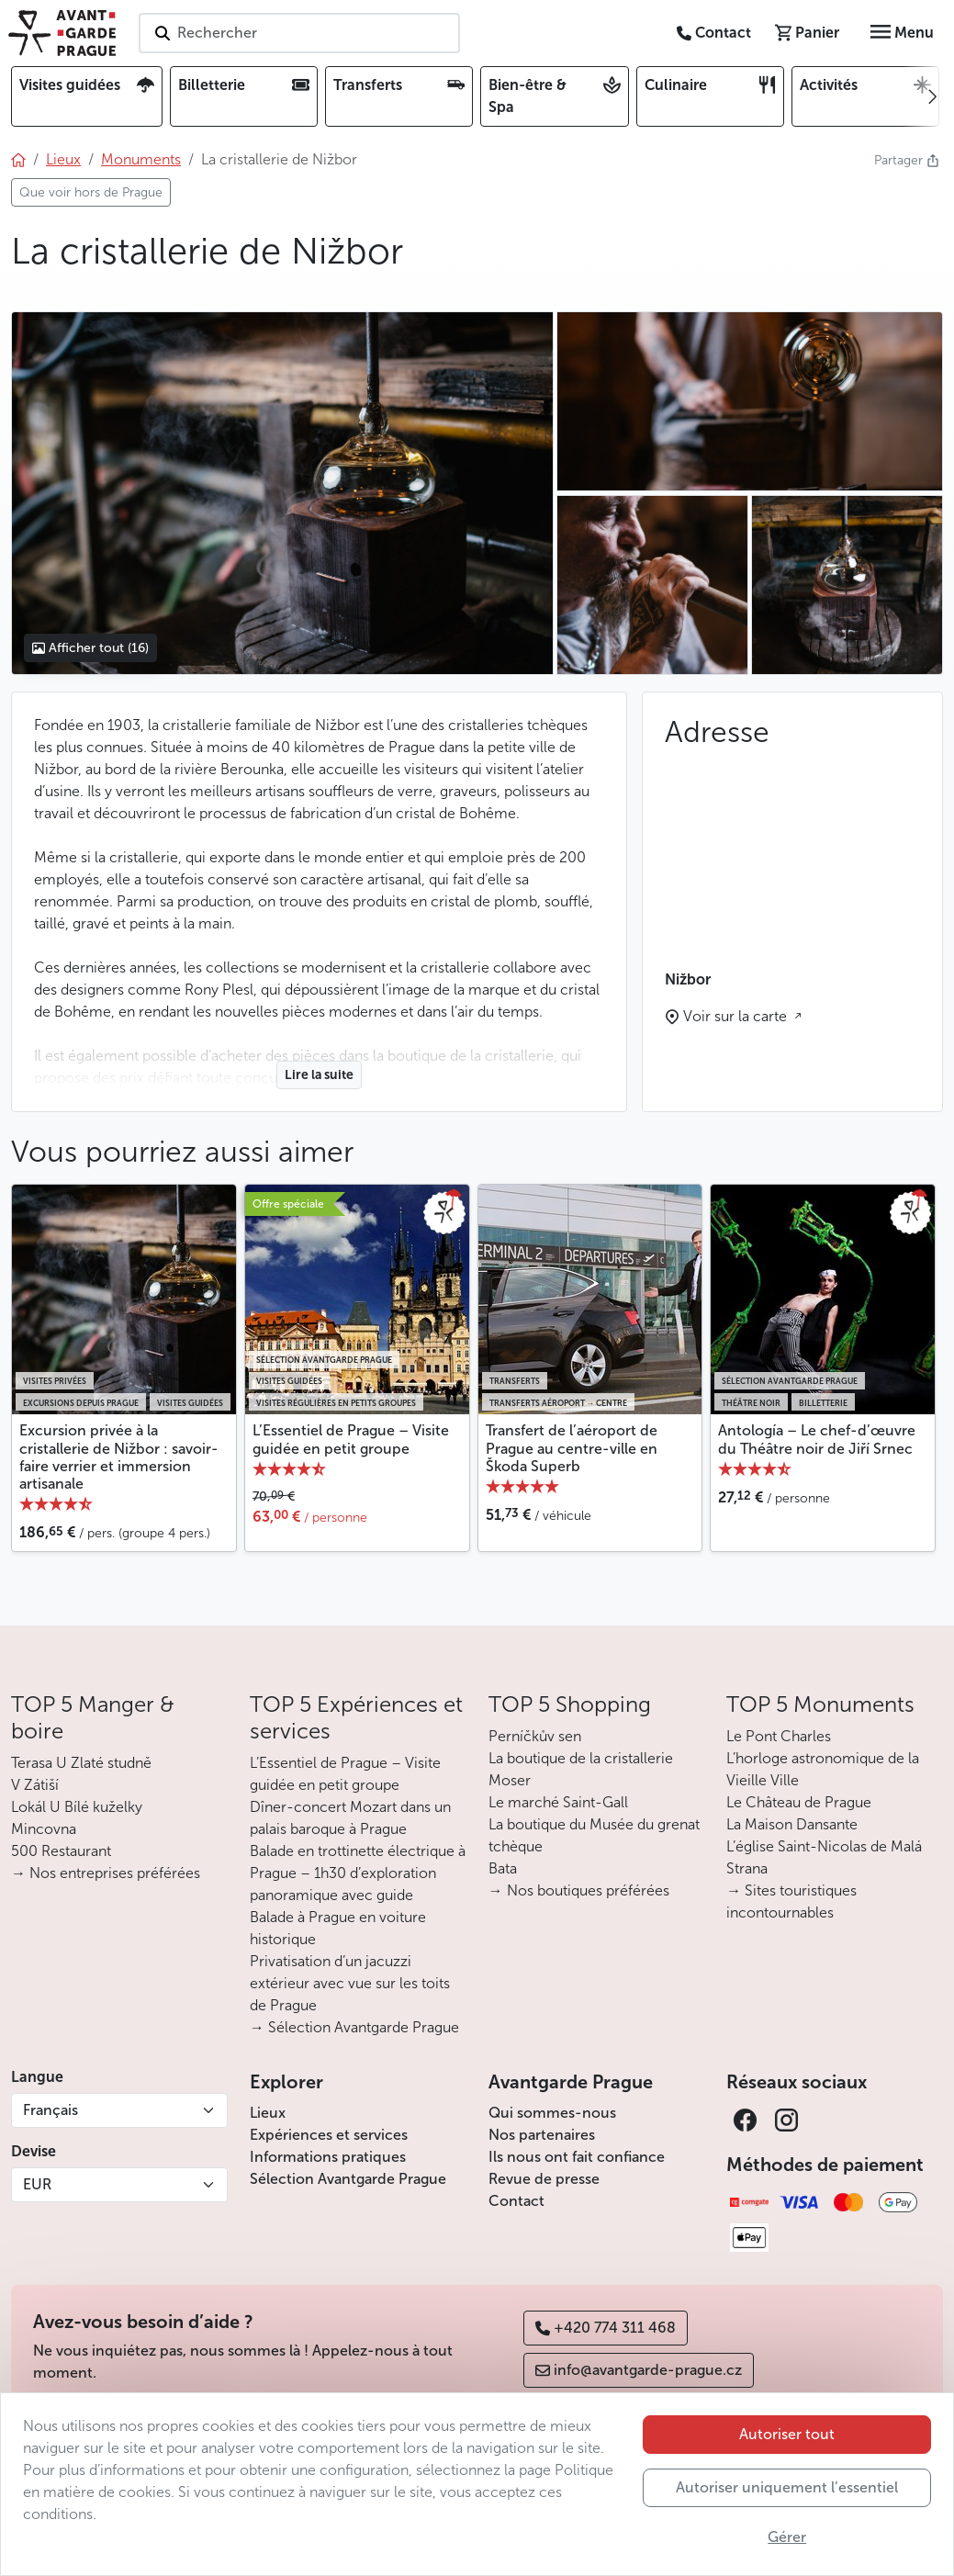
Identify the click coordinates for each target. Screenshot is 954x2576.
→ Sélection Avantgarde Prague (354, 2027)
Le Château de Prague (798, 1802)
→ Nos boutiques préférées (578, 1890)
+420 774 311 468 (605, 2327)
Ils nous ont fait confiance (576, 2156)
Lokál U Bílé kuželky (76, 1807)
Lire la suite (319, 1075)
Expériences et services (329, 2134)
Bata (502, 1868)
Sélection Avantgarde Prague (348, 2179)
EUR (37, 2184)
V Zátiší (35, 1785)
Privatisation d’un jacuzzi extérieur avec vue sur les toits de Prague (350, 1983)
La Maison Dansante (792, 1824)
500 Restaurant (61, 1851)
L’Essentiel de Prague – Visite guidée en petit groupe (351, 1439)
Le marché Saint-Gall (558, 1802)
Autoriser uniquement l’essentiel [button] (787, 2487)
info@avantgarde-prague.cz (638, 2370)
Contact (516, 2201)
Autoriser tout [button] (787, 2434)
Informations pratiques (328, 2156)
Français (50, 2110)
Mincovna (43, 1829)
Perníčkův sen (534, 1736)
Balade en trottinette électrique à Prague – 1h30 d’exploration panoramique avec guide (358, 1873)
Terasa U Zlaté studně (81, 1763)
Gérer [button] (787, 2537)
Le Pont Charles (778, 1736)
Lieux (268, 2112)
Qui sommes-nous (552, 2112)
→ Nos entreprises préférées (105, 1873)
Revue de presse (544, 2179)
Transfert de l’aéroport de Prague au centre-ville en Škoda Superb (571, 1448)
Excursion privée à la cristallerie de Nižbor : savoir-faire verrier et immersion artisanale (119, 1457)
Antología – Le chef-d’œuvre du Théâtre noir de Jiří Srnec (816, 1439)
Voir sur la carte (737, 1016)
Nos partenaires (541, 2134)
